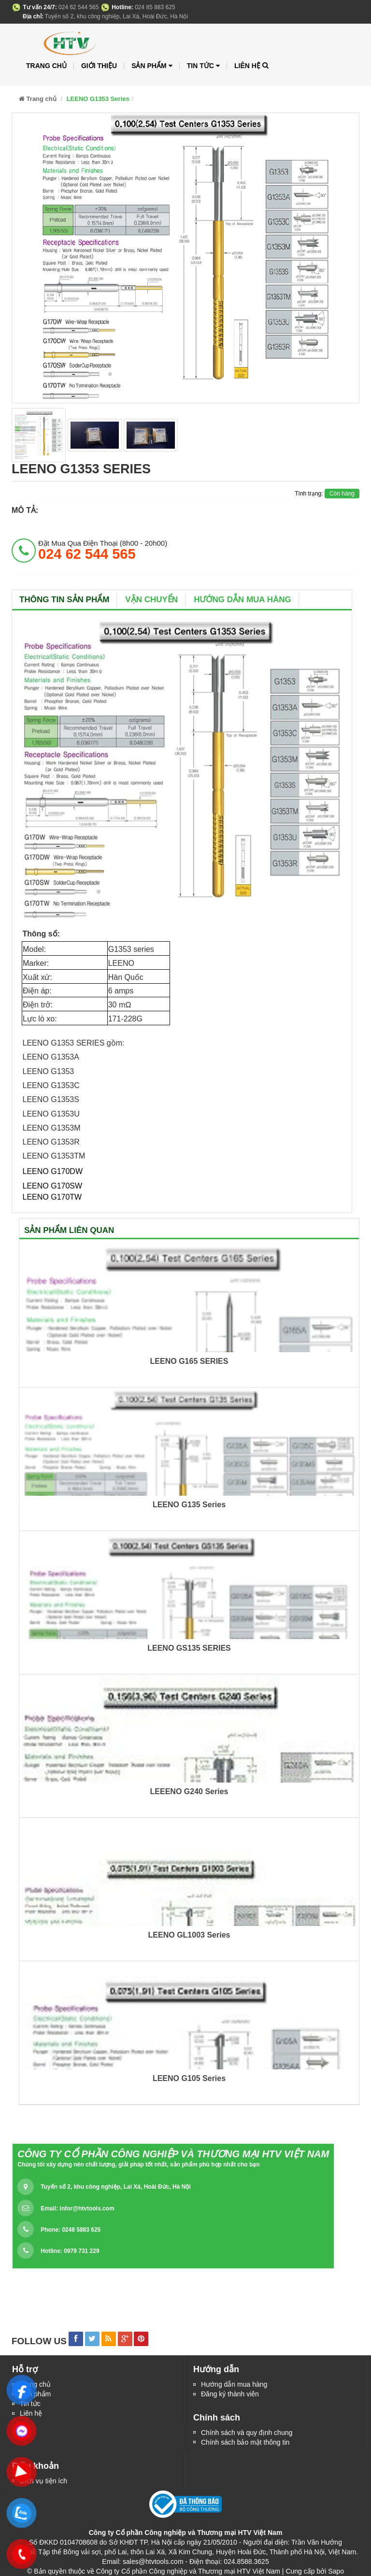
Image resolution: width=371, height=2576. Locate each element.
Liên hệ (247, 66)
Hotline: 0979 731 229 (70, 2251)
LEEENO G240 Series (189, 1791)
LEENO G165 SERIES (189, 1361)
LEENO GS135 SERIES (189, 1648)
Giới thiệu (99, 66)
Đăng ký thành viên (230, 2394)
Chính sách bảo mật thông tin (245, 2442)
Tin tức (203, 66)
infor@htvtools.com (87, 2208)
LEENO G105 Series (189, 2078)
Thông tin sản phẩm (64, 599)
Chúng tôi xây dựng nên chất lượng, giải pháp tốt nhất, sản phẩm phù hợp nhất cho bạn (138, 2164)
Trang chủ (46, 66)
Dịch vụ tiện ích (43, 2481)
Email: (77, 2208)
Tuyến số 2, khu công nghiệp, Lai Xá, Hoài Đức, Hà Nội (115, 2186)
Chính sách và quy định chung (246, 2432)
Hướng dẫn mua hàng (242, 599)
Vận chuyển (151, 599)
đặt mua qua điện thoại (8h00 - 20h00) (102, 550)
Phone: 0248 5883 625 (70, 2229)
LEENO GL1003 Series (189, 1935)
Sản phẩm (151, 66)
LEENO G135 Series (189, 1504)
